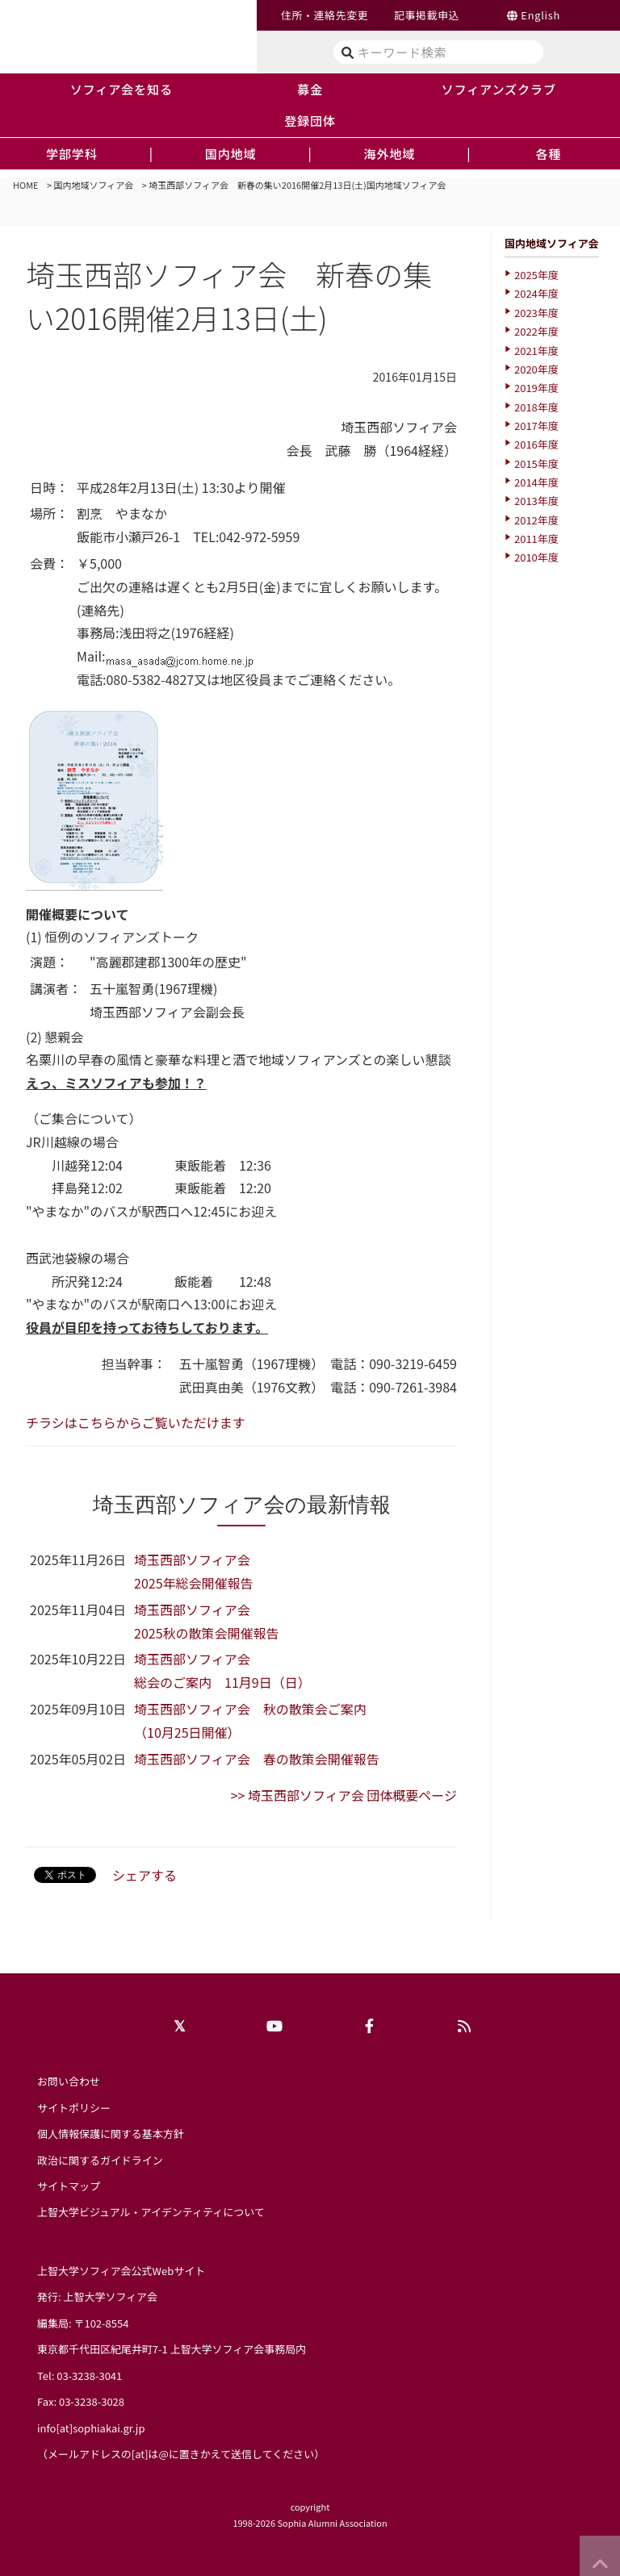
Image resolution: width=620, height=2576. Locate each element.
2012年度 (536, 520)
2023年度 (536, 312)
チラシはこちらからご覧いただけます (135, 1422)
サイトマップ (68, 2186)
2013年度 (536, 500)
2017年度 (536, 425)
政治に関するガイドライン (100, 2160)
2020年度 (536, 369)
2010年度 (536, 557)
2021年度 (536, 350)
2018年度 (536, 407)
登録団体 (310, 120)
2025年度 (536, 274)
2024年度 (536, 293)
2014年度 (536, 482)
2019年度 (536, 387)
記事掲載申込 (426, 15)
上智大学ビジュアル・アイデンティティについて (151, 2211)
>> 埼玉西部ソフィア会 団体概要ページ (344, 1795)
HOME (26, 184)
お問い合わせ (68, 2081)
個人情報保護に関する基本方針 (110, 2133)
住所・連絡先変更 (324, 15)
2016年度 (536, 444)
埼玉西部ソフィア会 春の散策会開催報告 (256, 1758)
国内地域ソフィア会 (94, 184)
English (540, 15)
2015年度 (536, 463)
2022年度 (536, 331)
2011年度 (536, 538)
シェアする (144, 1875)
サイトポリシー (74, 2107)
